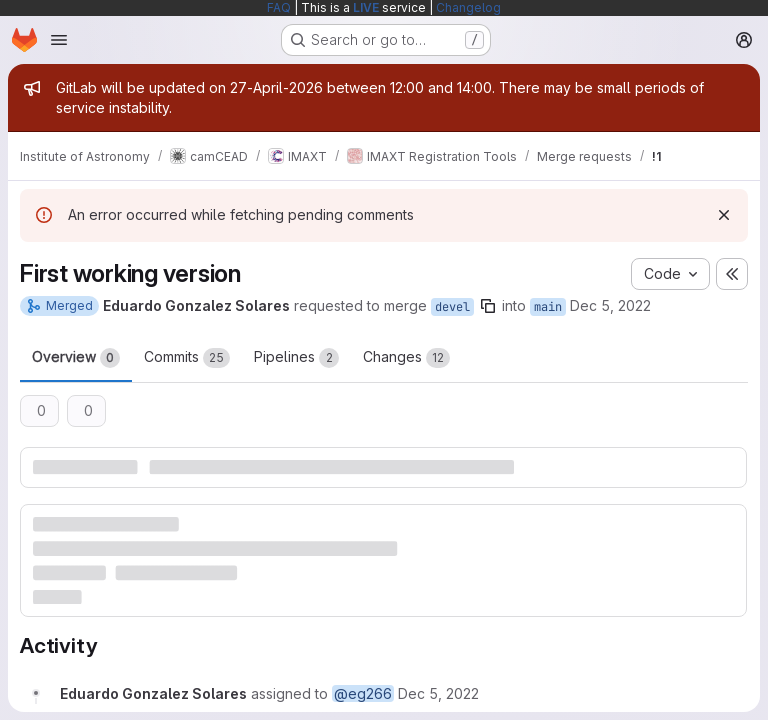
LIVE (366, 7)
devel (452, 307)
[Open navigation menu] (59, 40)
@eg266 (363, 693)
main (548, 307)
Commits (187, 358)
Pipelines (296, 358)
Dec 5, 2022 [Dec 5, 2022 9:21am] (610, 305)
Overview (76, 358)
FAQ (279, 7)
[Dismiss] (724, 215)
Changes (406, 358)
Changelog (468, 7)
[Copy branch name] (488, 306)
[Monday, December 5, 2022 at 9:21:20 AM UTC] (438, 693)
